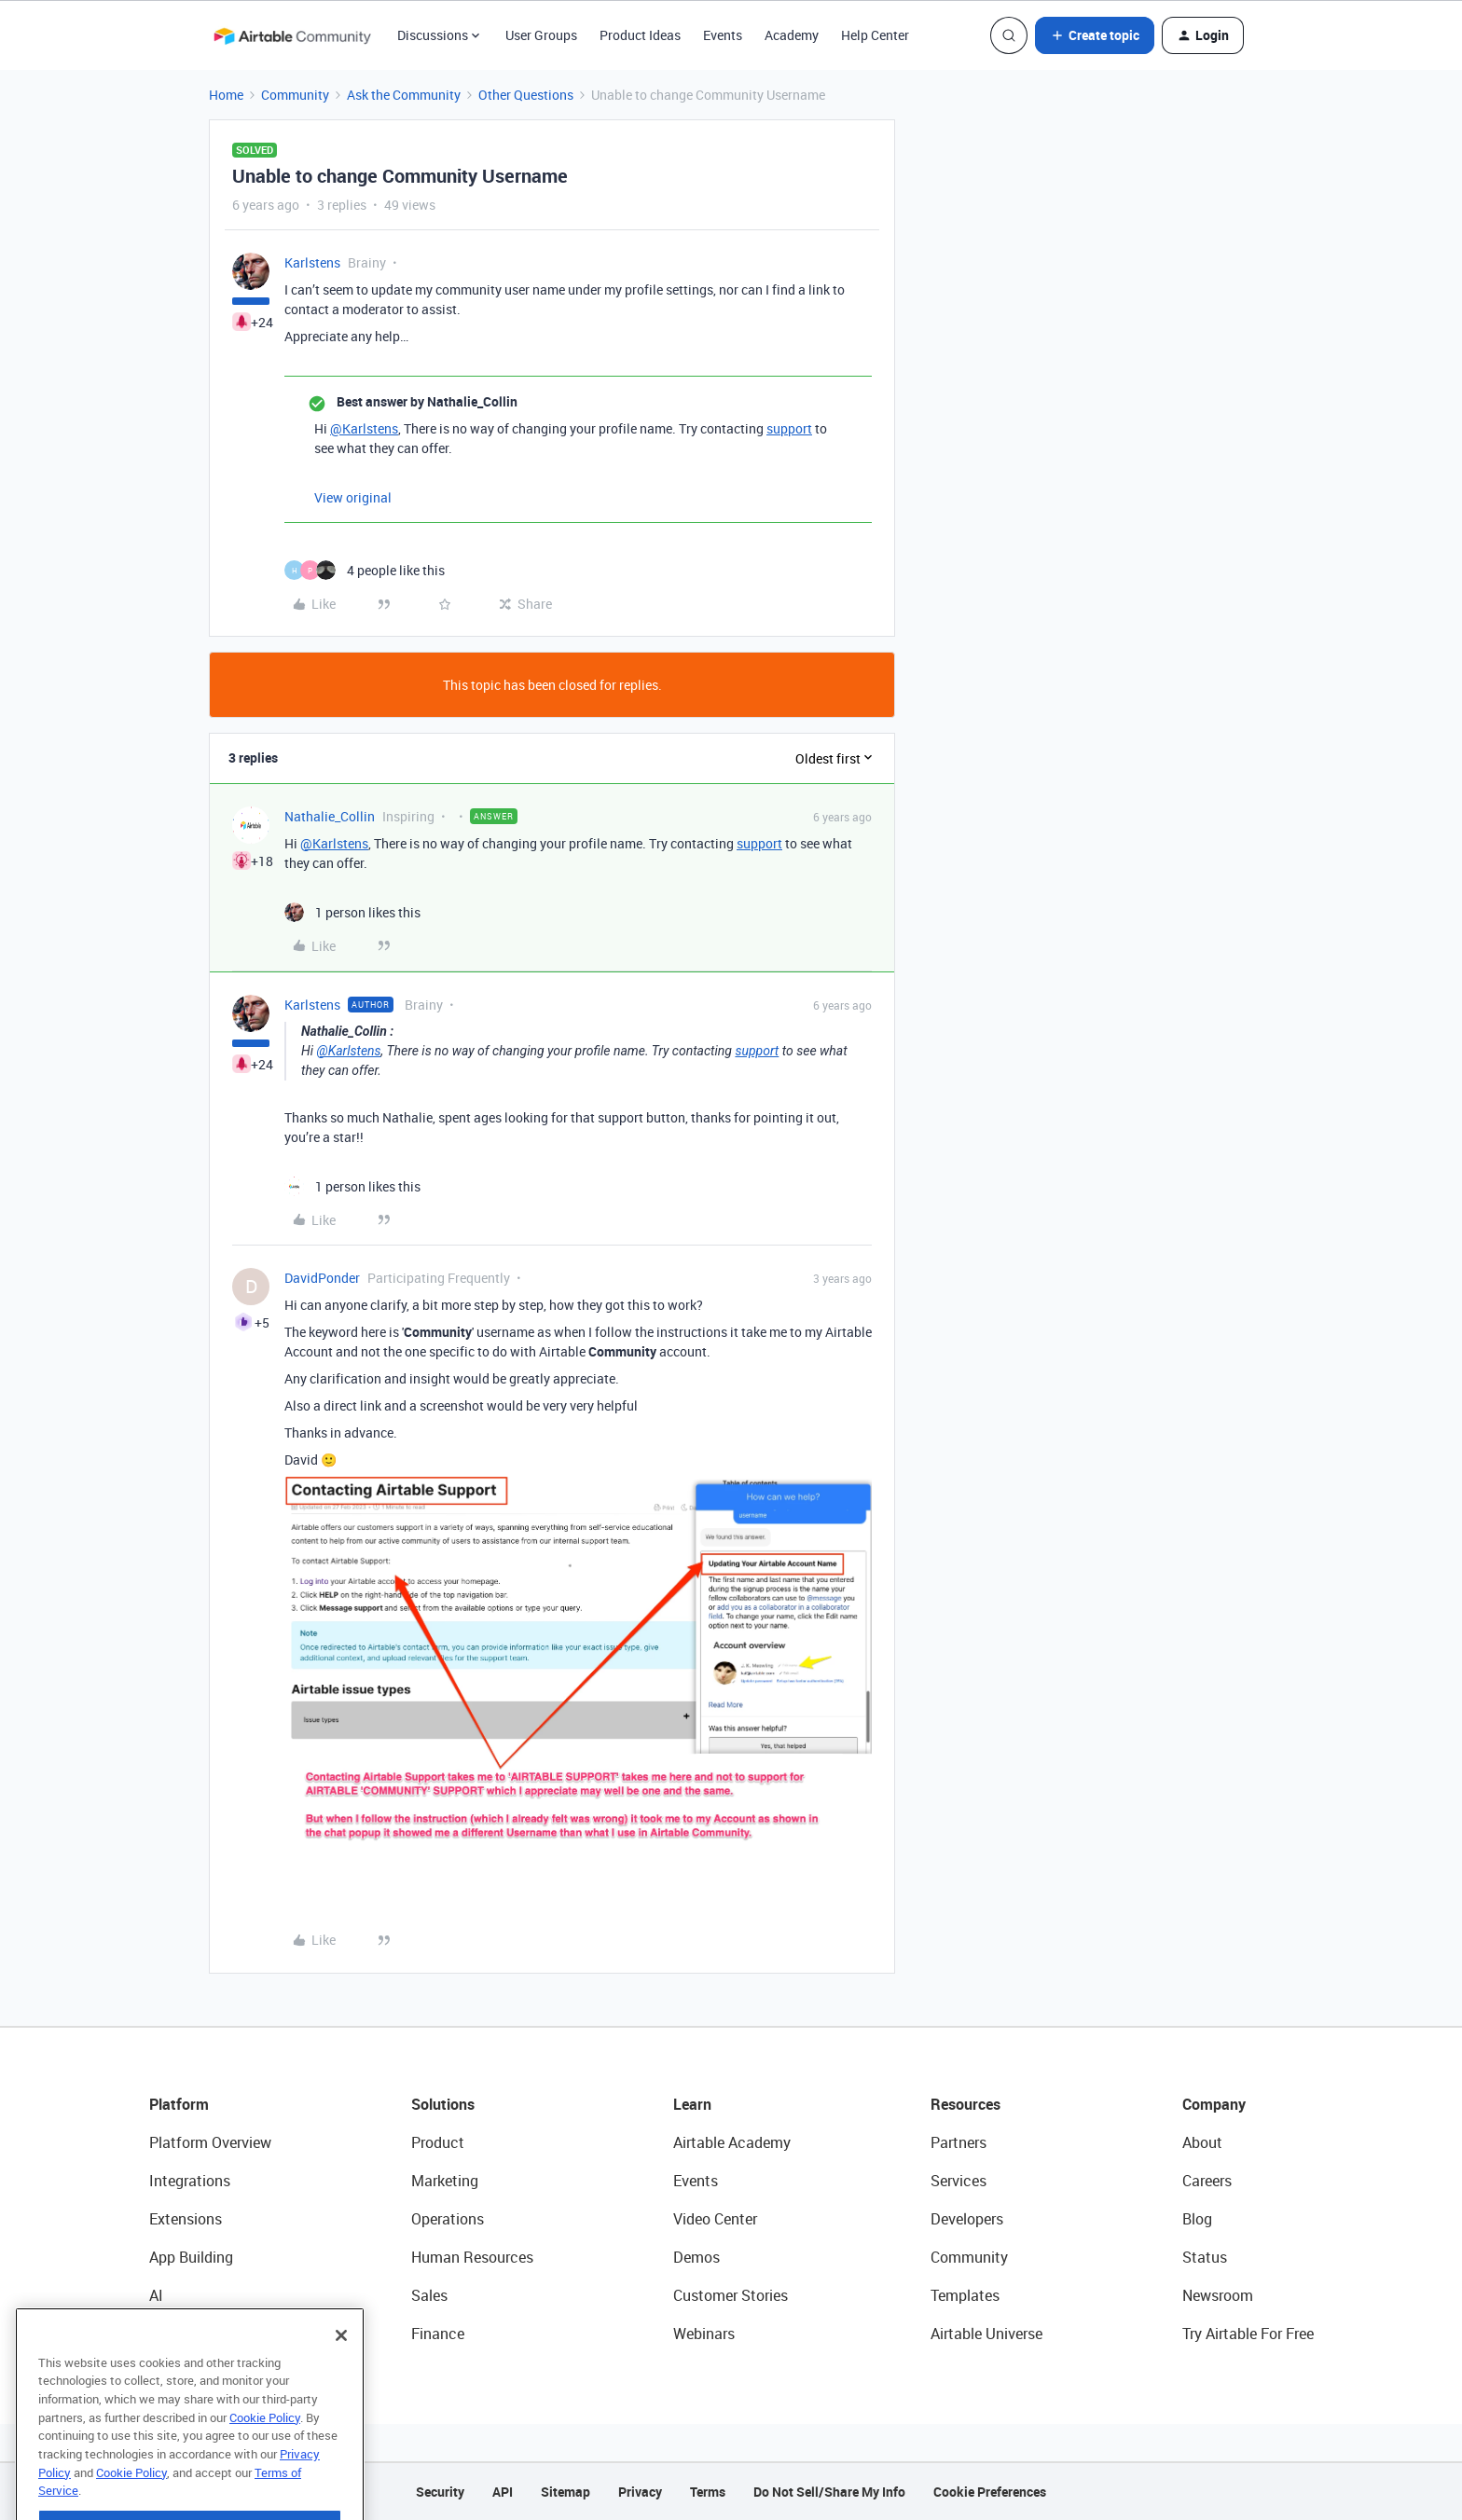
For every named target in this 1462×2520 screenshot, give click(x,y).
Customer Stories (730, 2295)
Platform (179, 2104)
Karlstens (312, 262)
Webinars (704, 2333)
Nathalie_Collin (329, 816)
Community (295, 94)
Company (1214, 2104)
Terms (707, 2491)
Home (226, 94)
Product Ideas (640, 35)
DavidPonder (322, 1278)
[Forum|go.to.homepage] (292, 35)
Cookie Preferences (989, 2491)
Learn (692, 2104)
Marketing (444, 2180)
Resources (965, 2104)
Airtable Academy (732, 2142)
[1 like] (352, 912)
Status (1204, 2257)
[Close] (341, 2376)
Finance (437, 2333)
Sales (429, 2295)
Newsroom (1217, 2295)
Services (958, 2180)
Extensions (185, 2219)
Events (722, 35)
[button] (1094, 35)
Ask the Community (404, 94)
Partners (958, 2142)
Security (440, 2491)
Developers (967, 2219)
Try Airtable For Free (1248, 2333)
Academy (792, 35)
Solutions (443, 2104)
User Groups (541, 35)
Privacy (640, 2491)
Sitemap (565, 2491)
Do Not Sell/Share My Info (829, 2491)
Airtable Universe (986, 2333)
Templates (965, 2295)
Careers (1207, 2180)
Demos (696, 2257)
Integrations (189, 2180)
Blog (1197, 2219)
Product (437, 2142)
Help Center (875, 35)
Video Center (715, 2219)
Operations (447, 2219)
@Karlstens (364, 428)
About (1202, 2142)
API (502, 2491)
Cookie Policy (264, 2458)
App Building (191, 2257)
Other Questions (525, 94)
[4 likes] (364, 570)
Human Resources (472, 2257)
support (789, 428)
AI (156, 2295)
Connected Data (203, 2333)
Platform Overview (210, 2142)
